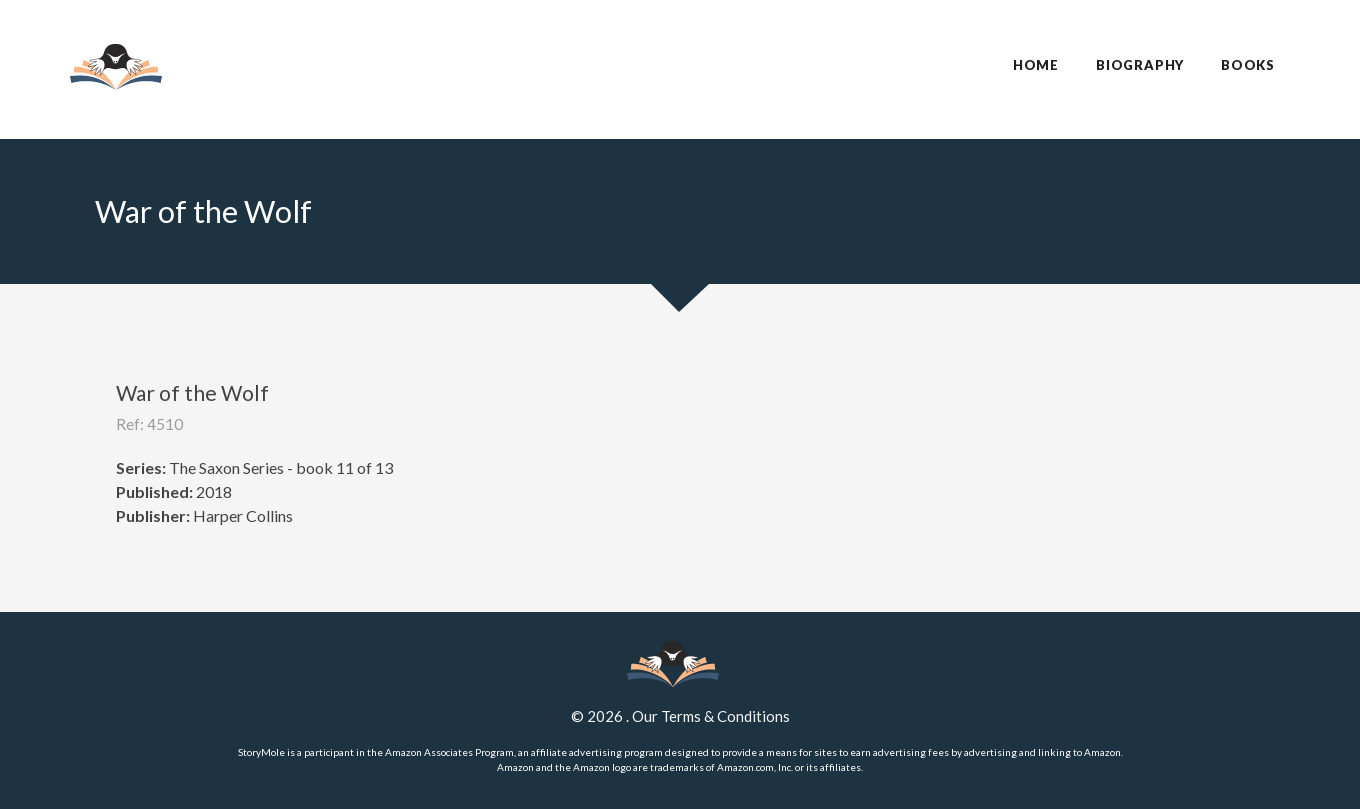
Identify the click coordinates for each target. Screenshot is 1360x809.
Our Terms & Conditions (711, 716)
